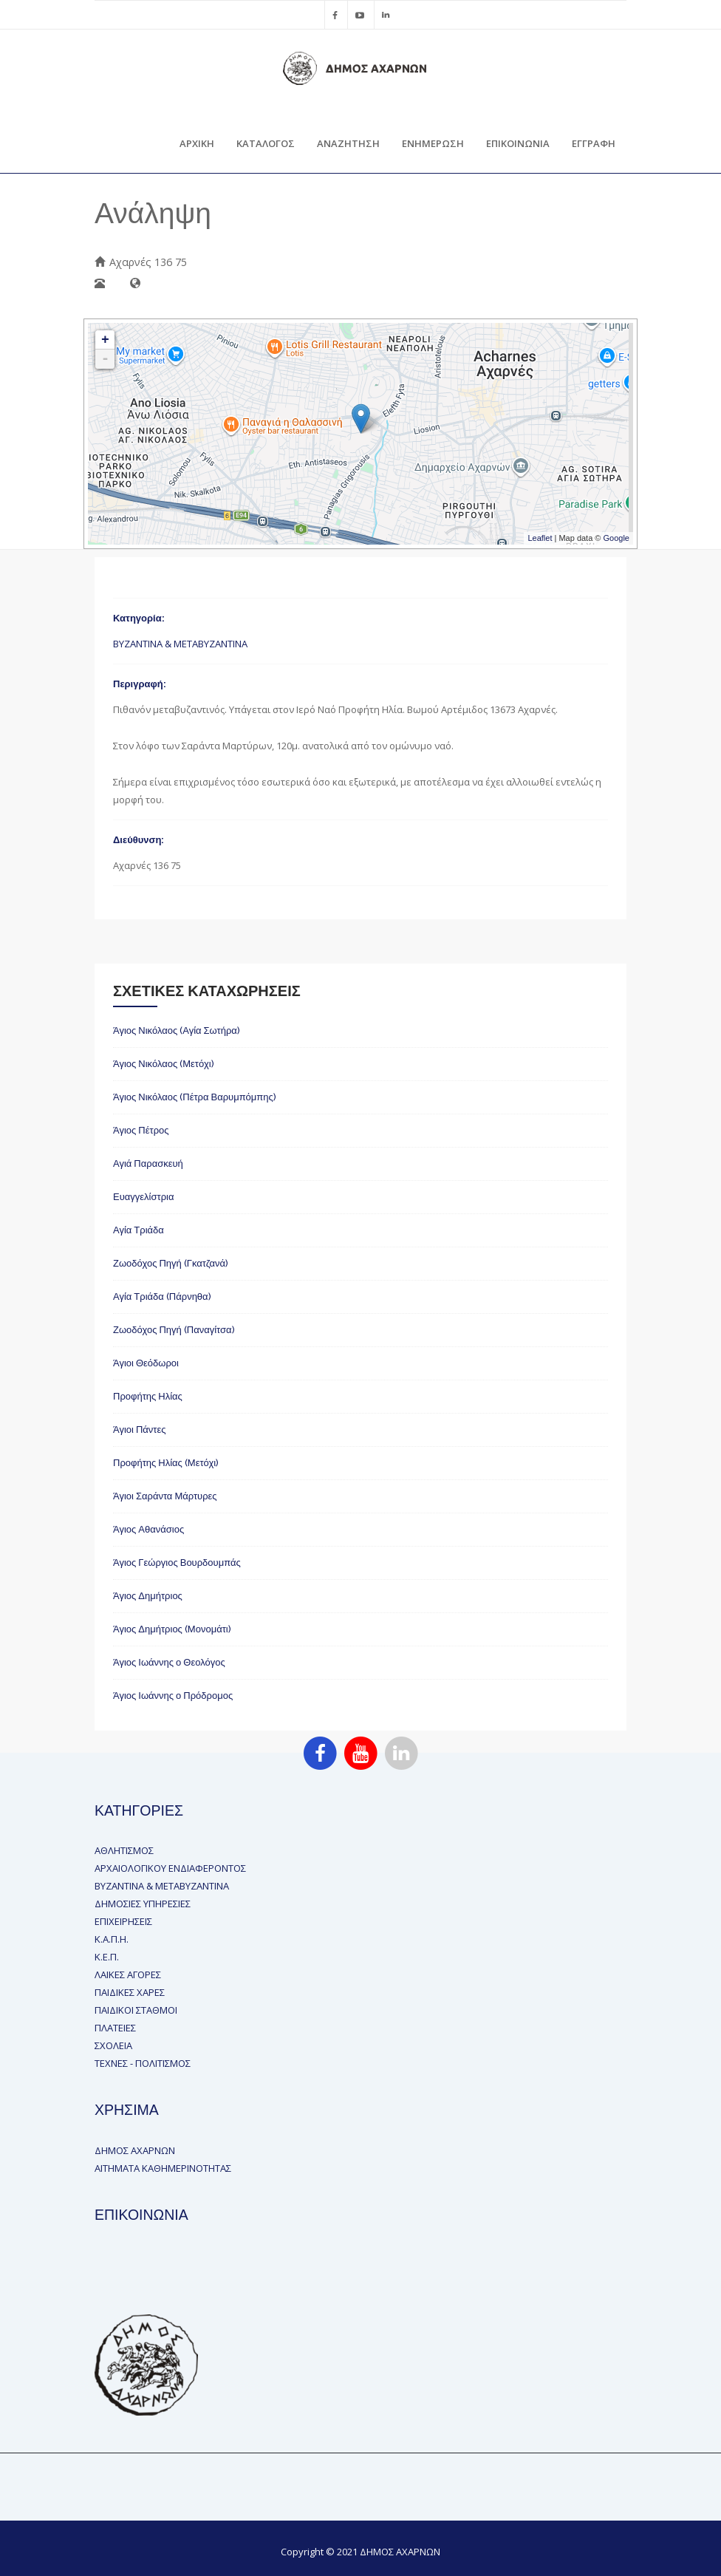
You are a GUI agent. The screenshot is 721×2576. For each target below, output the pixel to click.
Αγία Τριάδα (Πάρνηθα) (162, 1296)
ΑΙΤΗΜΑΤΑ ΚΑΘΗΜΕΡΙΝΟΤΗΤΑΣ (163, 2168)
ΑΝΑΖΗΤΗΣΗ (348, 143)
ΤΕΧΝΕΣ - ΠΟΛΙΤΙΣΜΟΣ (143, 2063)
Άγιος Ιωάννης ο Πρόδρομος (173, 1695)
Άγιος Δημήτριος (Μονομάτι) (172, 1629)
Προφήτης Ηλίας (147, 1396)
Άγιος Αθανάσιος (148, 1529)
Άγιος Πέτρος (141, 1130)
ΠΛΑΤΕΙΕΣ (115, 2027)
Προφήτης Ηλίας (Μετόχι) (166, 1462)
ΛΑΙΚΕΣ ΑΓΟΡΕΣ (128, 1974)
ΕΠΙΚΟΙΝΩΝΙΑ (518, 143)
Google (616, 538)
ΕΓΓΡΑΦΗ (593, 143)
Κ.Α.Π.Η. (112, 1939)
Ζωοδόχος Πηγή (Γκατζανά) (170, 1263)
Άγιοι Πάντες (139, 1429)
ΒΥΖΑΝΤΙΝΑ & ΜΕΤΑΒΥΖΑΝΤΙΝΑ (180, 643)
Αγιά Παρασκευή (148, 1163)
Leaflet (539, 538)
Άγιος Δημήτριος (147, 1595)
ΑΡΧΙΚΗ (197, 143)
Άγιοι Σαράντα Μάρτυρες (165, 1496)
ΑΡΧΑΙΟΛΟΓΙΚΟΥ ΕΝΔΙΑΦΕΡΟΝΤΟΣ (170, 1868)
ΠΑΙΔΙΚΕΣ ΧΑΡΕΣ (130, 1992)
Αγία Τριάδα (138, 1230)
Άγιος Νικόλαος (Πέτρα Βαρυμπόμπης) (194, 1097)
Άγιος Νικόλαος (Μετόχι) (163, 1063)
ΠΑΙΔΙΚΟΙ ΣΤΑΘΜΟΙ (136, 2010)
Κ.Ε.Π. (107, 1956)
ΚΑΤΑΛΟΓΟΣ (265, 143)
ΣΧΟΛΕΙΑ (113, 2045)
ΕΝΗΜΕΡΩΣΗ (433, 143)
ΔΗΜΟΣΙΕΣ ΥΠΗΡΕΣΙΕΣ (143, 1903)
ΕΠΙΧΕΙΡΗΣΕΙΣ (123, 1921)
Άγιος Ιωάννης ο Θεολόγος (169, 1662)
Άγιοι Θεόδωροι (146, 1363)
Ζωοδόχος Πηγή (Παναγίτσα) (174, 1329)
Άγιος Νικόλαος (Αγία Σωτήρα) (176, 1030)
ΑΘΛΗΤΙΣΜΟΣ (124, 1850)
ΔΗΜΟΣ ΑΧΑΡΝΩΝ (135, 2150)
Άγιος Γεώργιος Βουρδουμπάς (177, 1562)
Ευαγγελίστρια (143, 1196)
